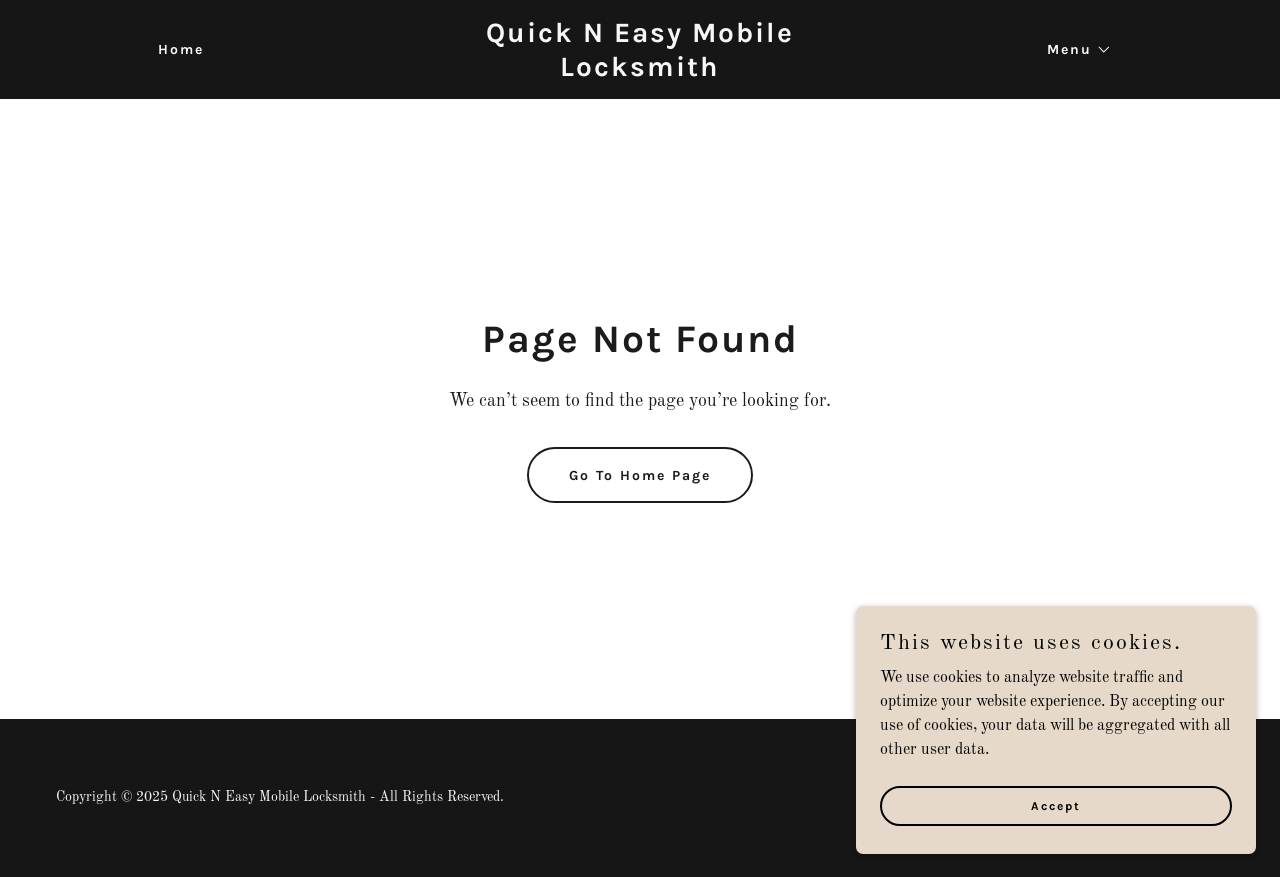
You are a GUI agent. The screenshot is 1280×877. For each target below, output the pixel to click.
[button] (1072, 50)
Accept (1056, 805)
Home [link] (181, 49)
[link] (640, 72)
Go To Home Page (640, 475)
